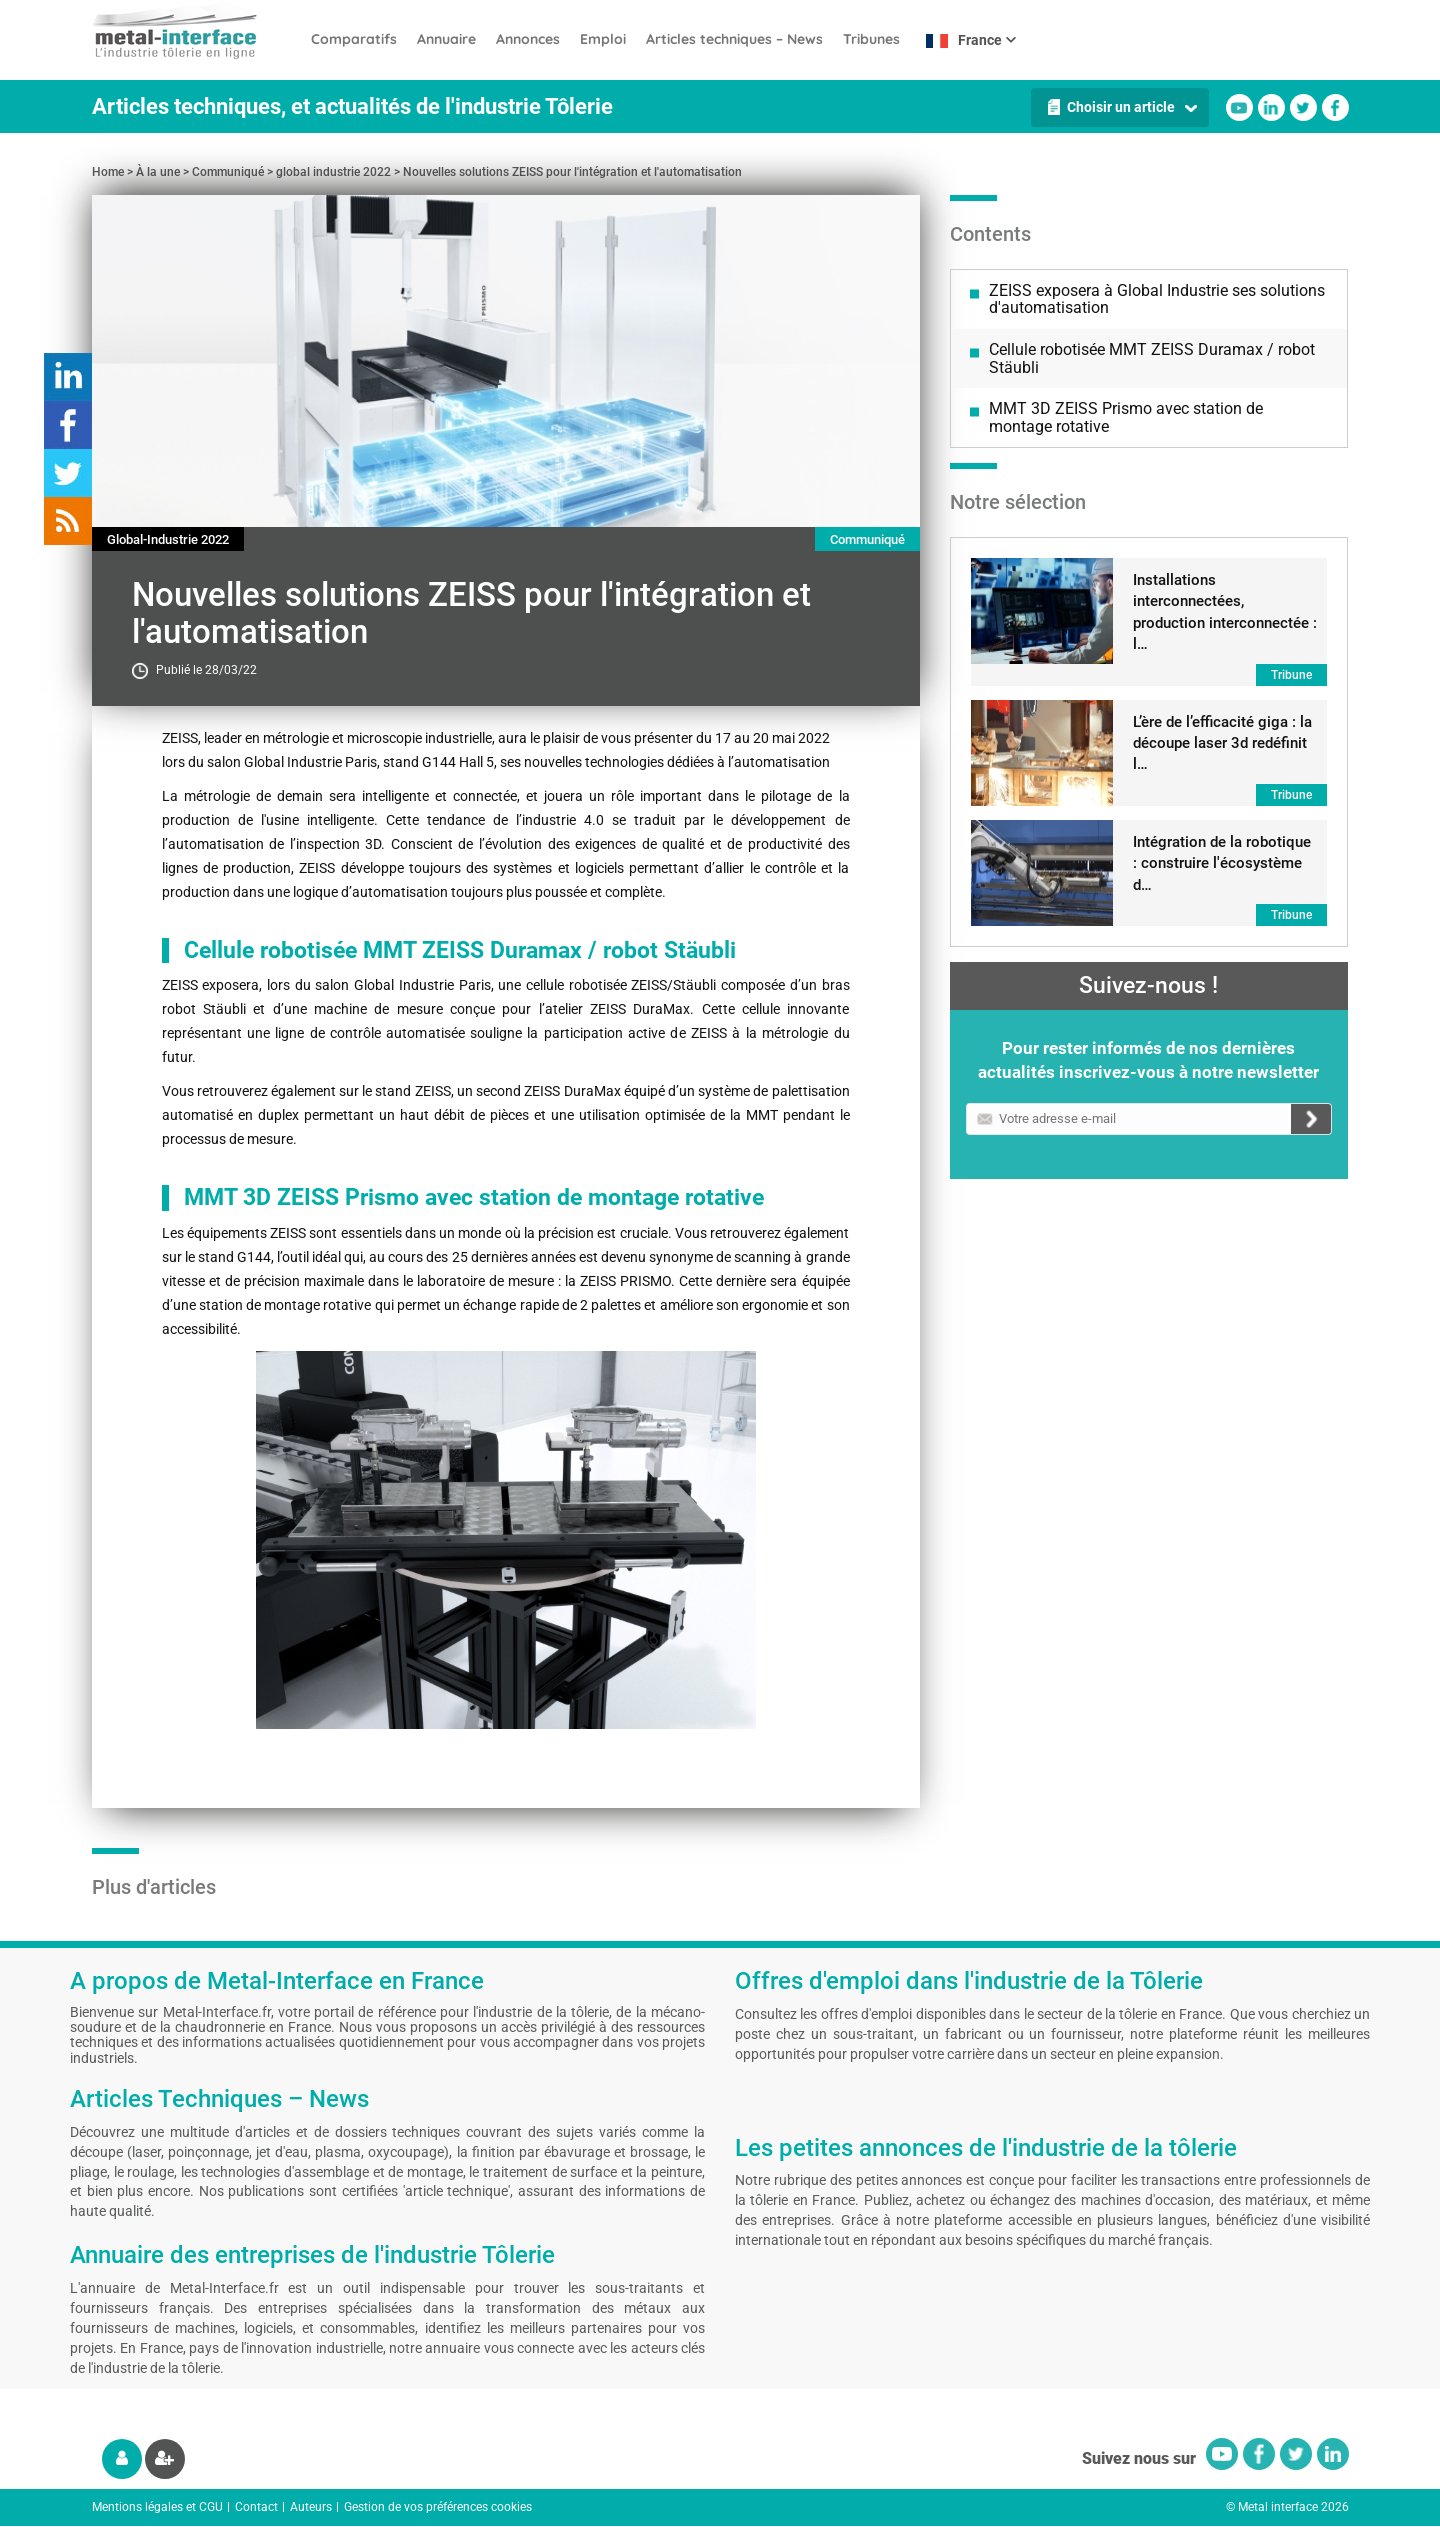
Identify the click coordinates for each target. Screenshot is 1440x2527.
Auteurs (311, 2507)
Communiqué (228, 172)
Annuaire (446, 39)
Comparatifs (354, 39)
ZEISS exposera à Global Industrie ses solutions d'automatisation (1157, 299)
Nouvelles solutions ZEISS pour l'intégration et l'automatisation (572, 172)
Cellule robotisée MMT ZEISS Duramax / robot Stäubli (1152, 358)
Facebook (1335, 107)
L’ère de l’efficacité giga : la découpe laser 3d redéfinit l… (1222, 743)
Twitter (1303, 107)
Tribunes (871, 39)
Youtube (1239, 107)
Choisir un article (1121, 107)
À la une (158, 172)
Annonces (528, 39)
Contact (256, 2507)
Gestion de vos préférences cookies (438, 2507)
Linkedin (1271, 107)
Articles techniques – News (734, 39)
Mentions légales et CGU (157, 2507)
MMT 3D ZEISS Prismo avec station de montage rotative (1126, 417)
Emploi (603, 39)
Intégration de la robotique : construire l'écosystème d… (1222, 863)
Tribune (1291, 675)
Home (108, 172)
